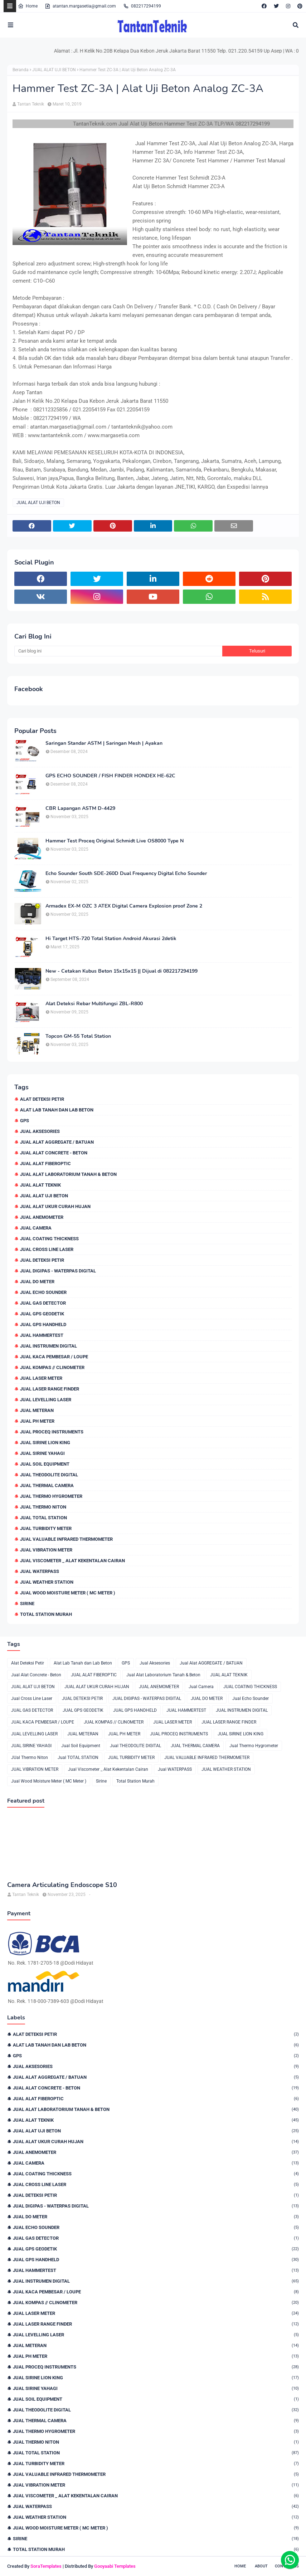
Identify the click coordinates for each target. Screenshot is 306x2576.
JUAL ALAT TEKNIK (40, 1185)
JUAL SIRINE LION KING (45, 1442)
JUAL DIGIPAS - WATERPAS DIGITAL (58, 1271)
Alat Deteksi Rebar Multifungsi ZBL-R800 (94, 1004)
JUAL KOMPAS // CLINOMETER (52, 1367)
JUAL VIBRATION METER (46, 1550)
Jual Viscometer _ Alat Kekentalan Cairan (72, 1560)
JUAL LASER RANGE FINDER (49, 1389)
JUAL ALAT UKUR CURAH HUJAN (55, 1206)
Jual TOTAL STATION (43, 1517)
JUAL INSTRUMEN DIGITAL (48, 1346)
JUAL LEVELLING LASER (45, 1399)
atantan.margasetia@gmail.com (80, 6)
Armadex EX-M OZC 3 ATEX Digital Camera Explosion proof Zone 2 (123, 906)
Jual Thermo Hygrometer (51, 1496)
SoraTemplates (46, 2566)
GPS (24, 1120)
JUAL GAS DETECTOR (43, 1303)
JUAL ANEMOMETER (41, 1217)
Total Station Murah (46, 1614)
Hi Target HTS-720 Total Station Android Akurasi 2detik (110, 938)
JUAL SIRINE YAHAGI (42, 1453)
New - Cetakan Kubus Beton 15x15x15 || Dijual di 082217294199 (121, 971)
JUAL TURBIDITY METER (46, 1528)
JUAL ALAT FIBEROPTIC (45, 1163)
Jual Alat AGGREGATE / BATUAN (57, 1142)
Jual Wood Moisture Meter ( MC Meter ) (67, 1592)
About (261, 2566)
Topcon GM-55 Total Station (78, 1036)
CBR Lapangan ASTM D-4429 (80, 808)
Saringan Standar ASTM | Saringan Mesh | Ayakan (103, 743)
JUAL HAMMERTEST (41, 1335)
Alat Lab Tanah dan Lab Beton (56, 1110)
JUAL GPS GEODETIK (42, 1313)
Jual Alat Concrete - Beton (53, 1152)
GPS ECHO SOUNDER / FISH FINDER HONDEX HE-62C (110, 776)
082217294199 (142, 6)
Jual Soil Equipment (44, 1464)
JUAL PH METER (37, 1421)
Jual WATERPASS (39, 1571)
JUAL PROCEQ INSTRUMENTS (51, 1431)
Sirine (27, 1603)
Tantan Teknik (30, 104)
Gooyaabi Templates (115, 2566)
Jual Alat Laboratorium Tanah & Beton (68, 1174)
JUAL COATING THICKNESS (49, 1238)
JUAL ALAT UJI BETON (54, 69)
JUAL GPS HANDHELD (43, 1324)
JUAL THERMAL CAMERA (47, 1485)
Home (28, 6)
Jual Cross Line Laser (46, 1249)
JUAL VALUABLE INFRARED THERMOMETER (66, 1539)
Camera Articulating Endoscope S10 (62, 1885)
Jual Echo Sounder (43, 1292)
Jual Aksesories (40, 1131)
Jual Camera (36, 1228)
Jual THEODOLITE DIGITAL (49, 1474)
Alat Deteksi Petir (42, 1099)
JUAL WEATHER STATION (46, 1582)
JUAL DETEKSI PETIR (42, 1260)
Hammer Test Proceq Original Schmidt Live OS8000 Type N (114, 841)
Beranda (21, 69)
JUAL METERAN (37, 1410)
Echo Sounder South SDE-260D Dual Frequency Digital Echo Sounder (126, 873)
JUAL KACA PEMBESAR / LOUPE (54, 1356)
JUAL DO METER (37, 1281)
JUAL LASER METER (41, 1378)
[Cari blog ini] (118, 651)
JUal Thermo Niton (43, 1507)
